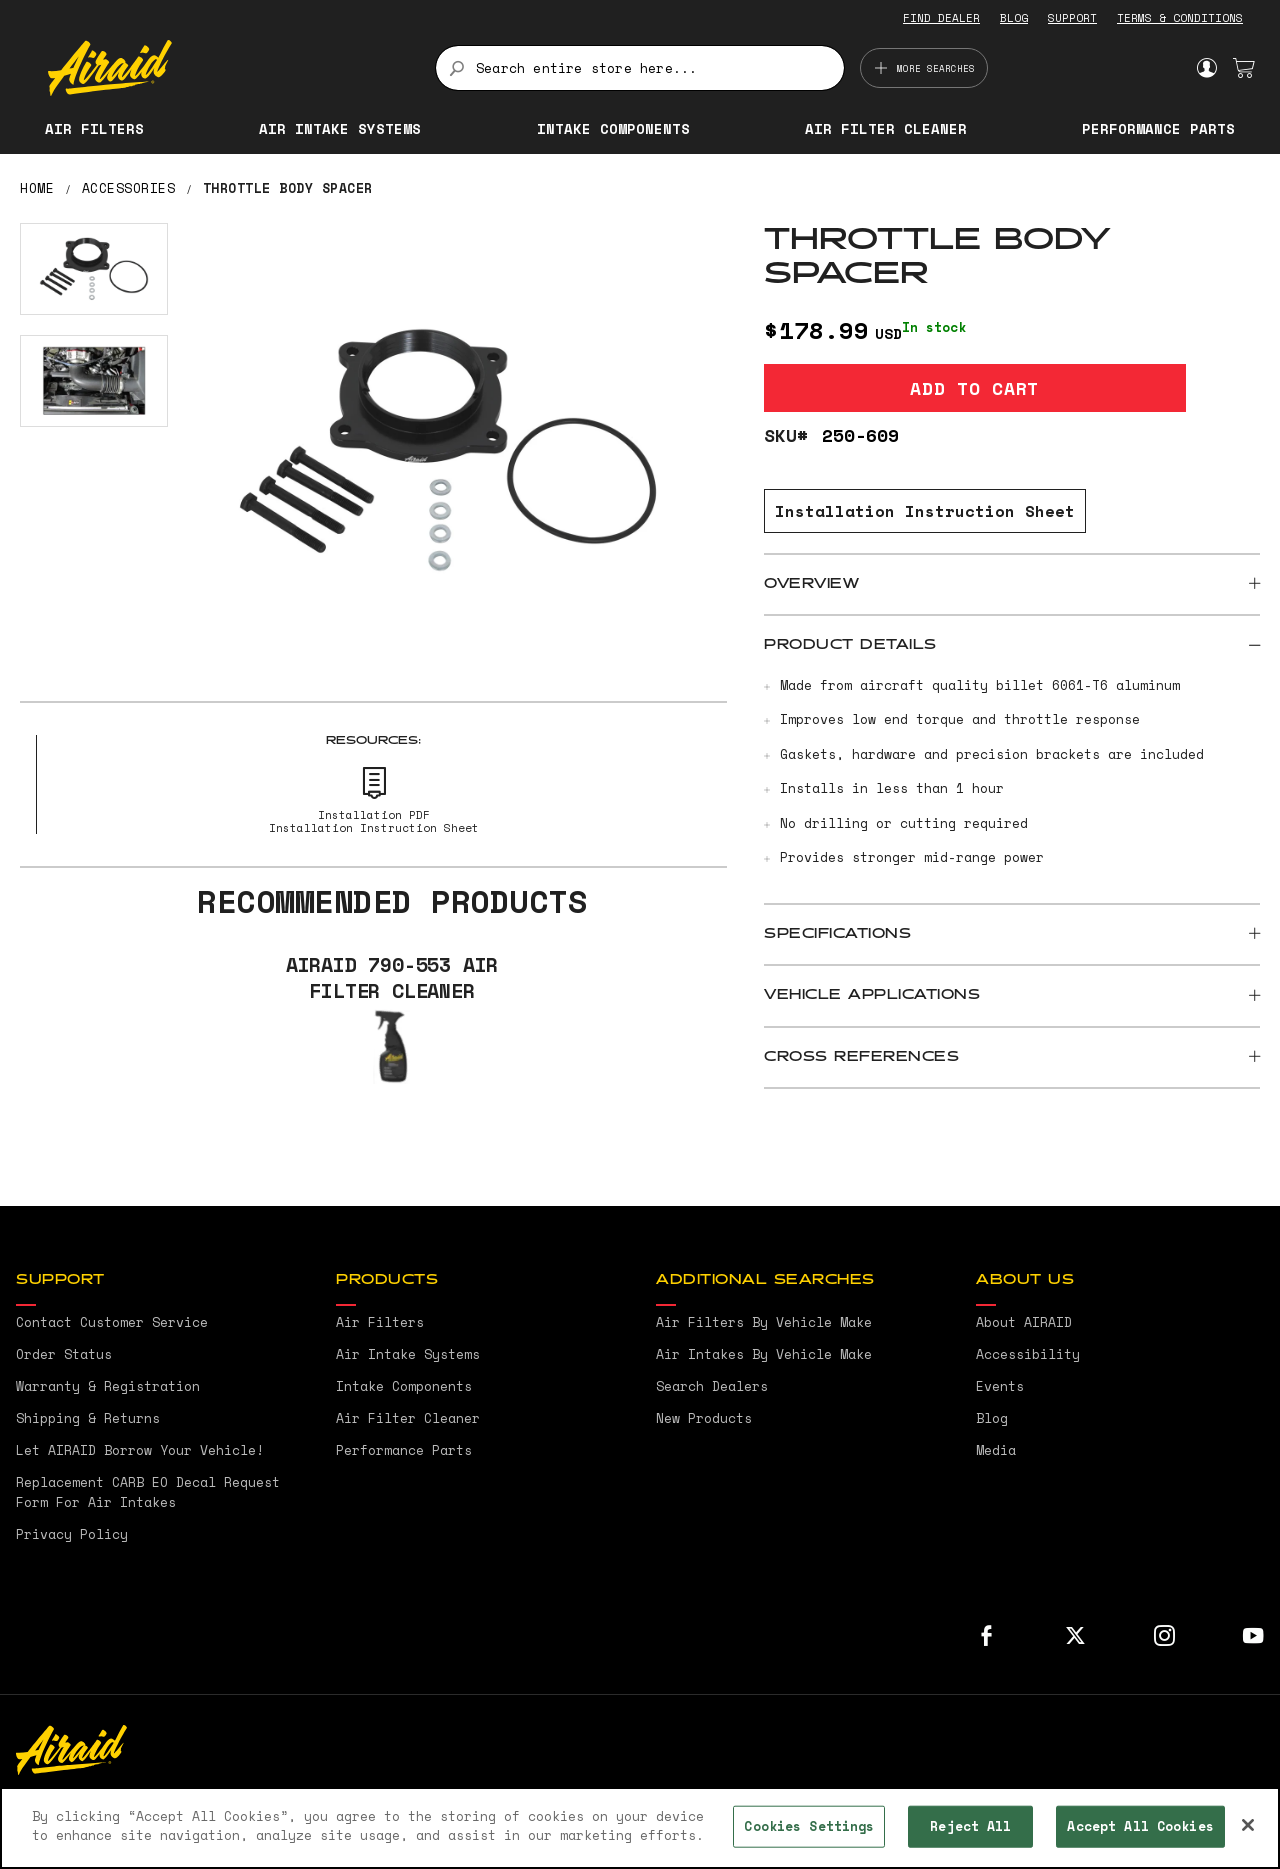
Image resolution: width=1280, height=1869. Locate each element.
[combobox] (640, 68)
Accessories (129, 188)
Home (37, 188)
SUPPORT (1072, 18)
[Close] (1248, 1825)
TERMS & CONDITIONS (1180, 18)
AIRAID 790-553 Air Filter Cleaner (392, 978)
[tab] (1012, 585)
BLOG (1014, 18)
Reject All (970, 1826)
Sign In (1206, 68)
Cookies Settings (809, 1826)
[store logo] (230, 68)
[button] (94, 269)
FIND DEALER (941, 18)
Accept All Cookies (1140, 1826)
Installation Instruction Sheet (925, 511)
